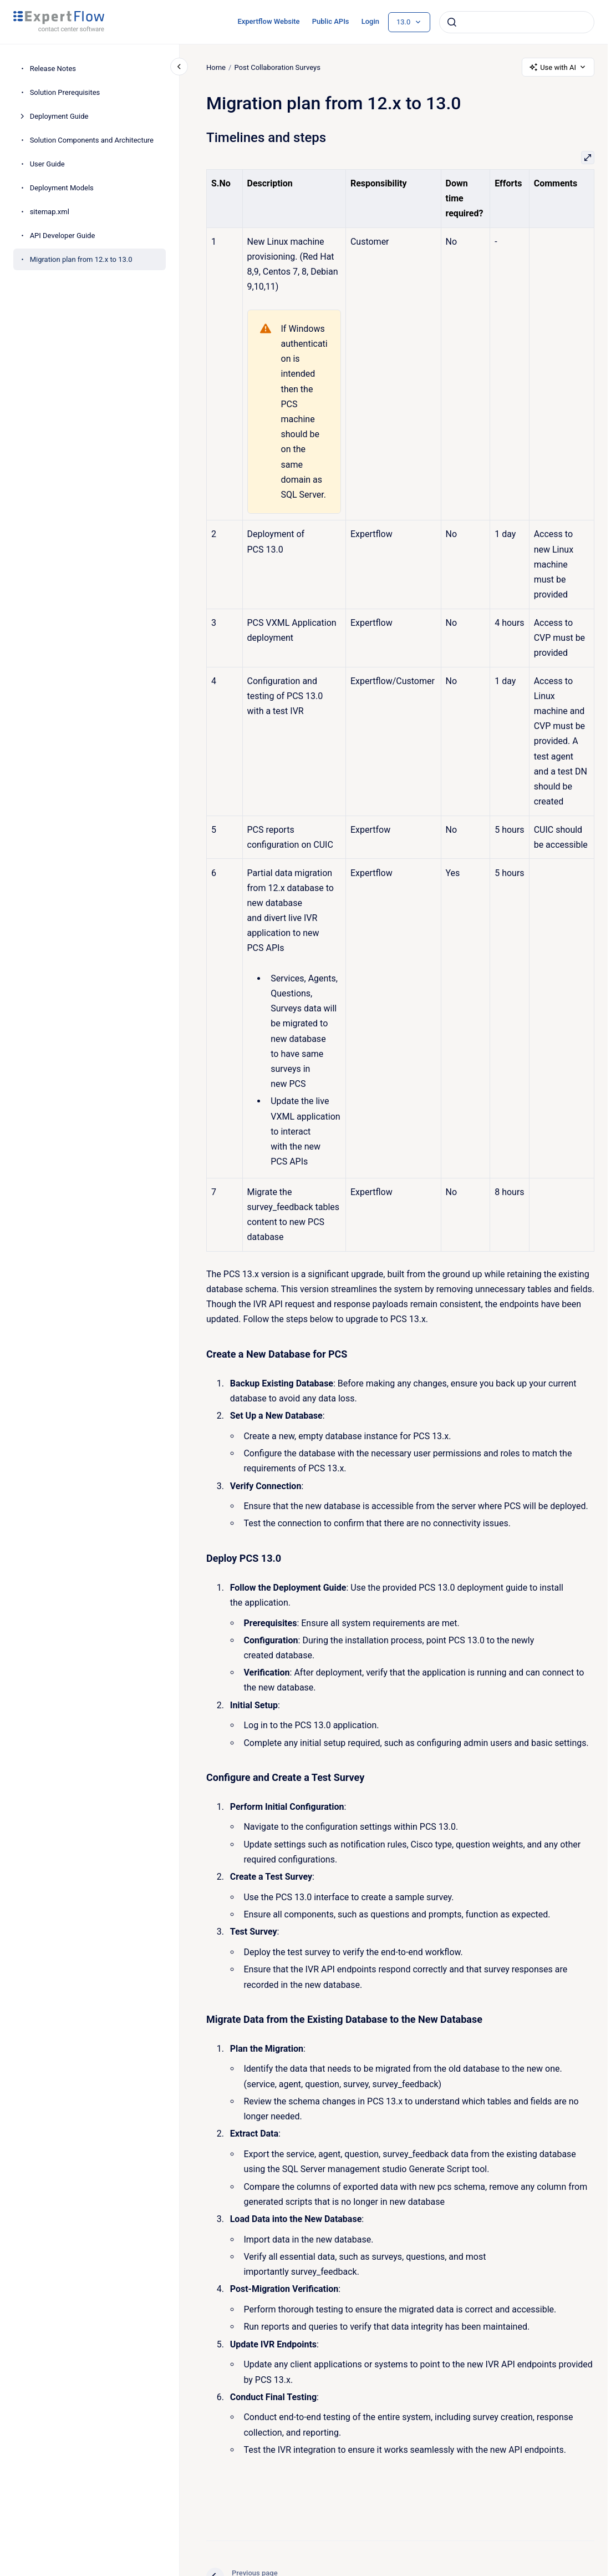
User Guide (47, 164)
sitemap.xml (49, 212)
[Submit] (452, 22)
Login (370, 21)
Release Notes (53, 68)
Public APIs (330, 21)
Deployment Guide (59, 116)
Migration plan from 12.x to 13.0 (81, 259)
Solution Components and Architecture (92, 140)
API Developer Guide (62, 235)
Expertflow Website (268, 21)
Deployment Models (62, 188)
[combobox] (517, 22)
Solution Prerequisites (65, 92)
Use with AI (558, 67)
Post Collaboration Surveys (277, 67)
